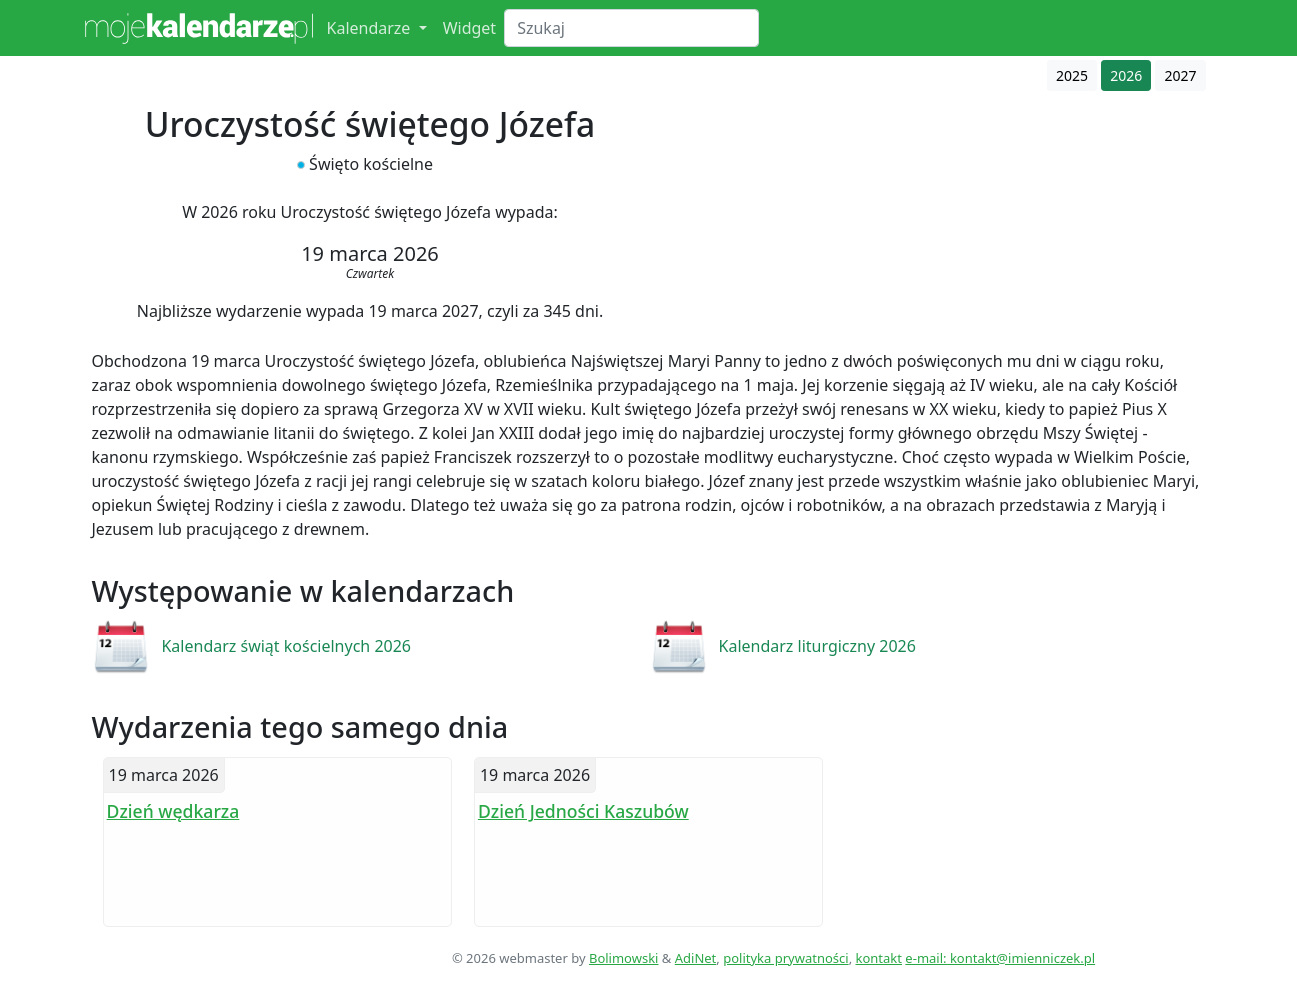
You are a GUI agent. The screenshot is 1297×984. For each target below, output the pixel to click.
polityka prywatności (785, 958)
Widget (470, 28)
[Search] (631, 28)
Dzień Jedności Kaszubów (583, 811)
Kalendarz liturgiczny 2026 (817, 646)
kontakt (879, 958)
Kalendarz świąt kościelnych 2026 (286, 646)
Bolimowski (624, 958)
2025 (1072, 75)
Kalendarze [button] (371, 28)
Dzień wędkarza (173, 811)
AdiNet (696, 958)
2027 (1180, 75)
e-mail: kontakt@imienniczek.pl (1000, 958)
